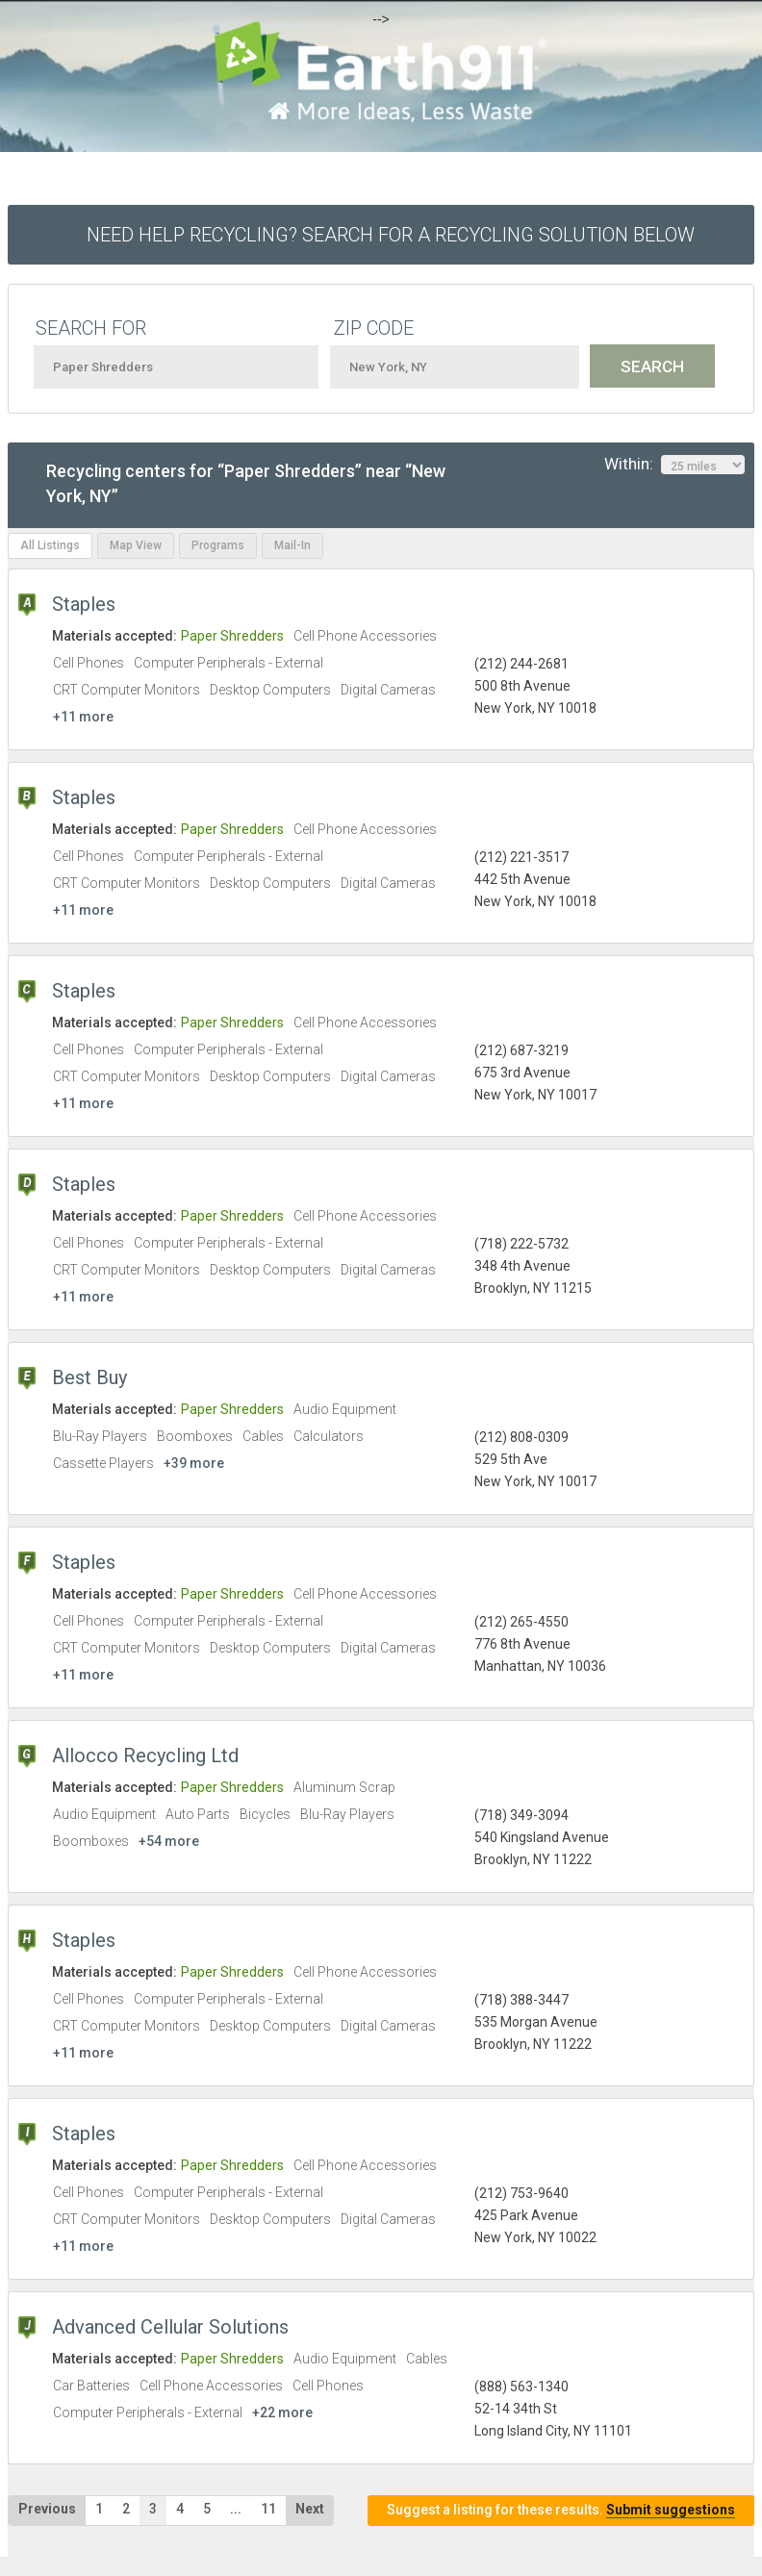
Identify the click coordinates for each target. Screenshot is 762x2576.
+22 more (282, 2412)
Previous (47, 2508)
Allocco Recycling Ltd (145, 1755)
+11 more (83, 716)
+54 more (169, 1841)
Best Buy (89, 1377)
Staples (83, 604)
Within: (674, 464)
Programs (217, 545)
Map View (136, 545)
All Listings (50, 545)
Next (309, 2508)
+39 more (194, 1463)
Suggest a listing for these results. (561, 2510)
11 (268, 2508)
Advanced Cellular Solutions (170, 2326)
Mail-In (292, 545)
